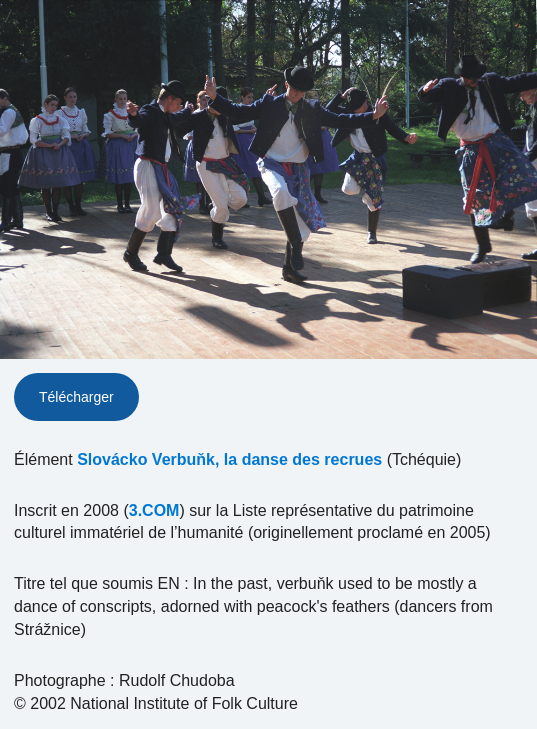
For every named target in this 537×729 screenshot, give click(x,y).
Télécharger (76, 397)
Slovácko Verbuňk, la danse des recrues (229, 459)
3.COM (154, 510)
